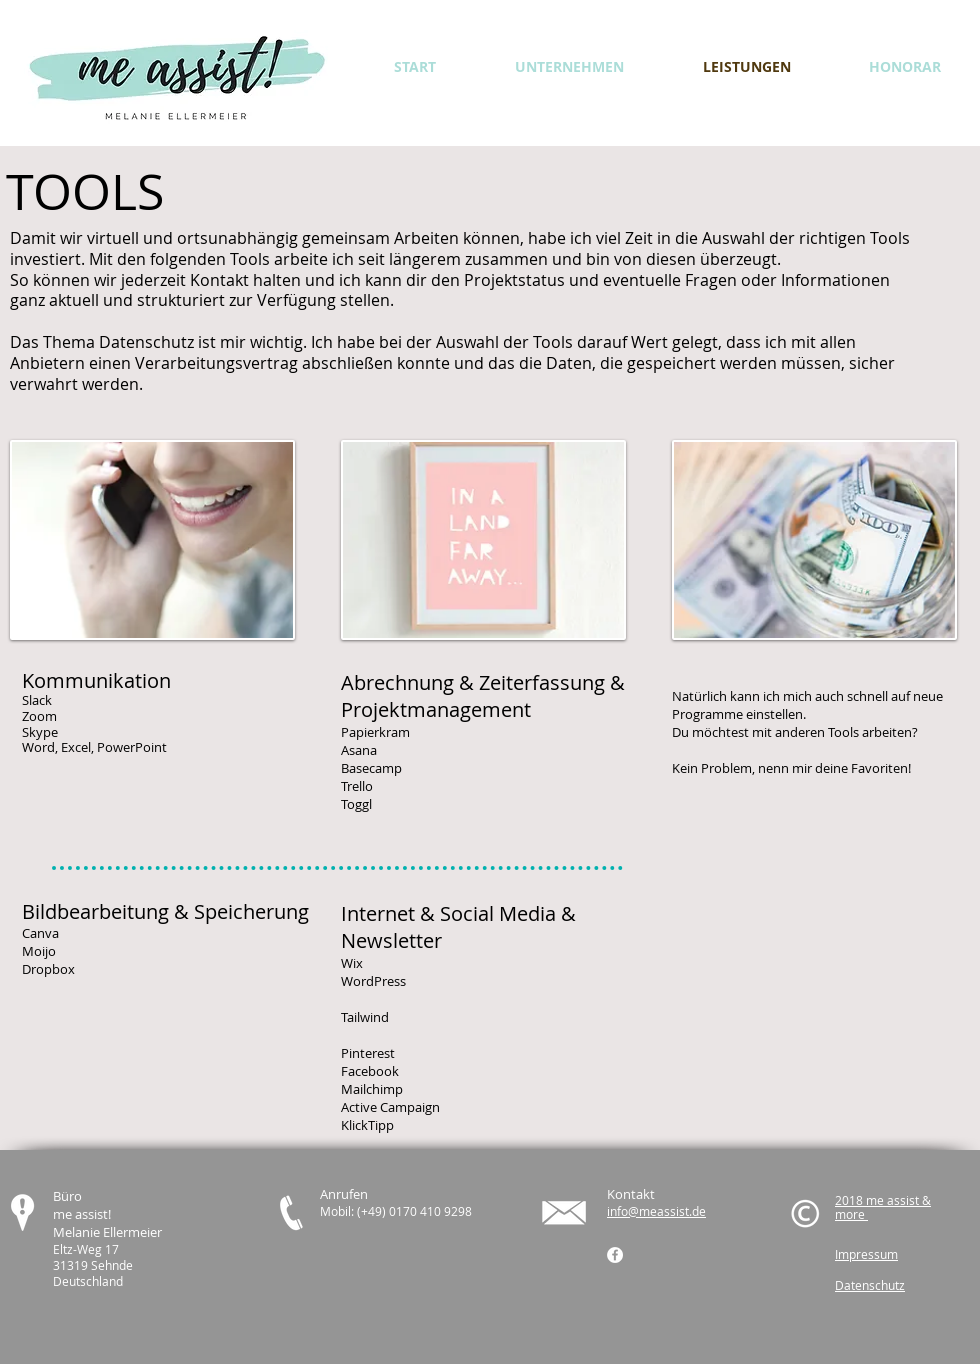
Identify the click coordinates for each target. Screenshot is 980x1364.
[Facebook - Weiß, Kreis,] (615, 1255)
